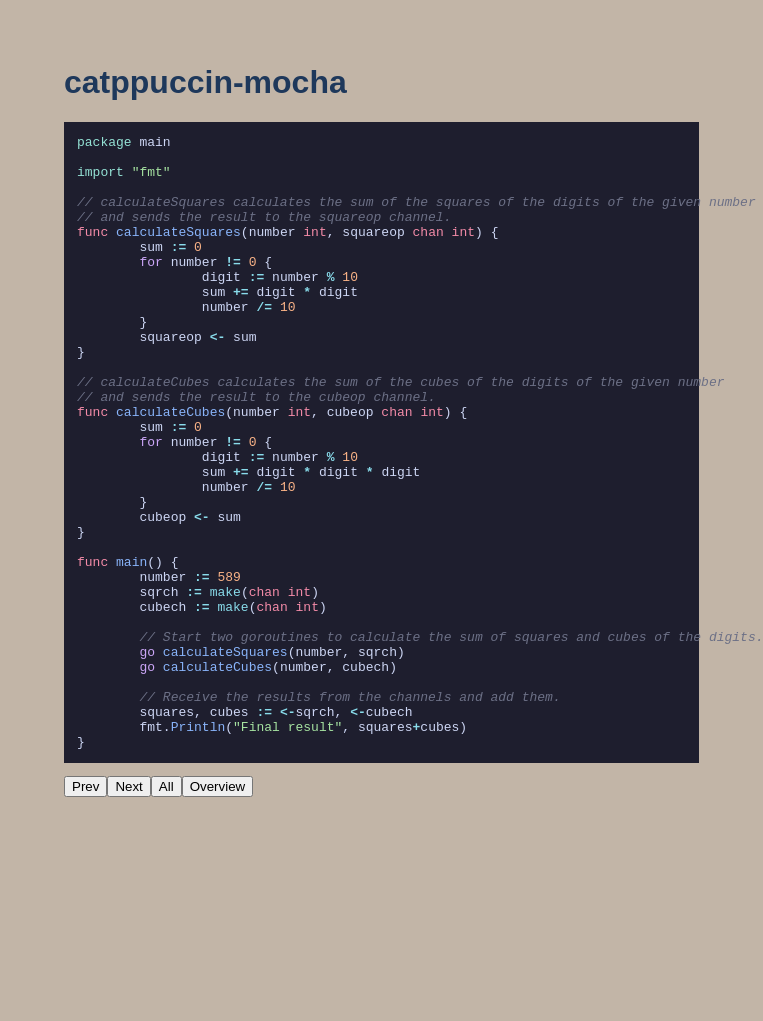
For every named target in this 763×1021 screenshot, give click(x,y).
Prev (85, 909)
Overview (218, 909)
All (166, 909)
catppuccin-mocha (205, 82)
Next (128, 909)
